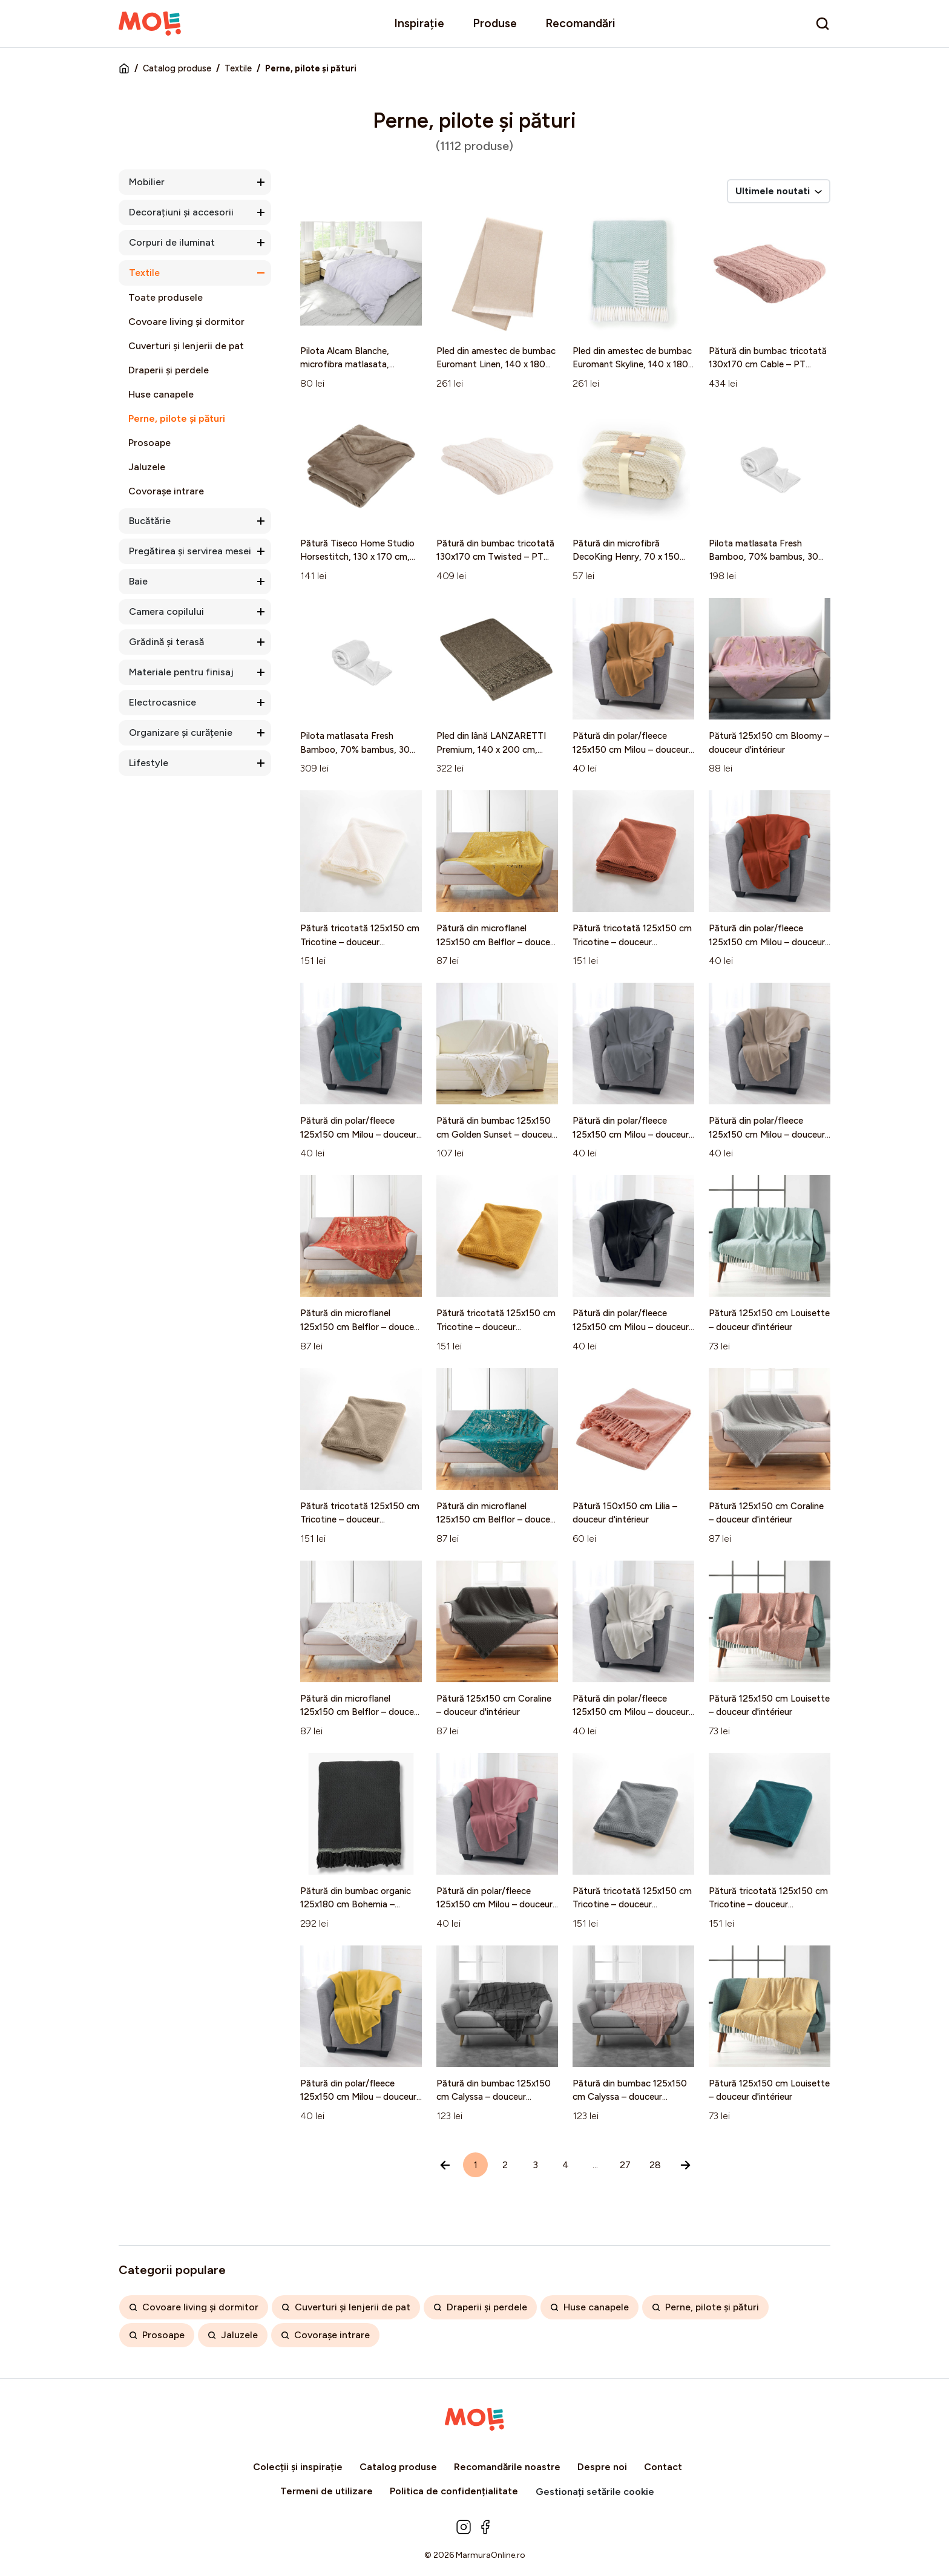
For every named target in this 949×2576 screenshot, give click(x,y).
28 (655, 2165)
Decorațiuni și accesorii (181, 212)
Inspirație (419, 23)
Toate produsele (165, 297)
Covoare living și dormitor (186, 321)
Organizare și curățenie (180, 732)
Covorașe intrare (166, 491)
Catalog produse (177, 68)
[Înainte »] (685, 2164)
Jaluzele (146, 467)
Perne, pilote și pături (176, 418)
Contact (663, 2467)
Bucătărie (150, 520)
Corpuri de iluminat (172, 242)
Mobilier (147, 182)
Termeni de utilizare (326, 2491)
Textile (238, 68)
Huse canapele (161, 394)
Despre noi (602, 2467)
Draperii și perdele (168, 370)
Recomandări (580, 23)
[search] (822, 23)
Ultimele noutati (778, 191)
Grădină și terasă (166, 641)
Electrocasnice (162, 702)
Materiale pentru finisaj (181, 672)
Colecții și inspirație (298, 2467)
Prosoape (149, 442)
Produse (495, 23)
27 (625, 2165)
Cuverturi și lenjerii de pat (186, 346)
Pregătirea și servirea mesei (190, 551)
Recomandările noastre (507, 2467)
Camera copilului (166, 611)
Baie (138, 581)
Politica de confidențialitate (454, 2491)
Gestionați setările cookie (595, 2491)
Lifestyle (148, 763)
